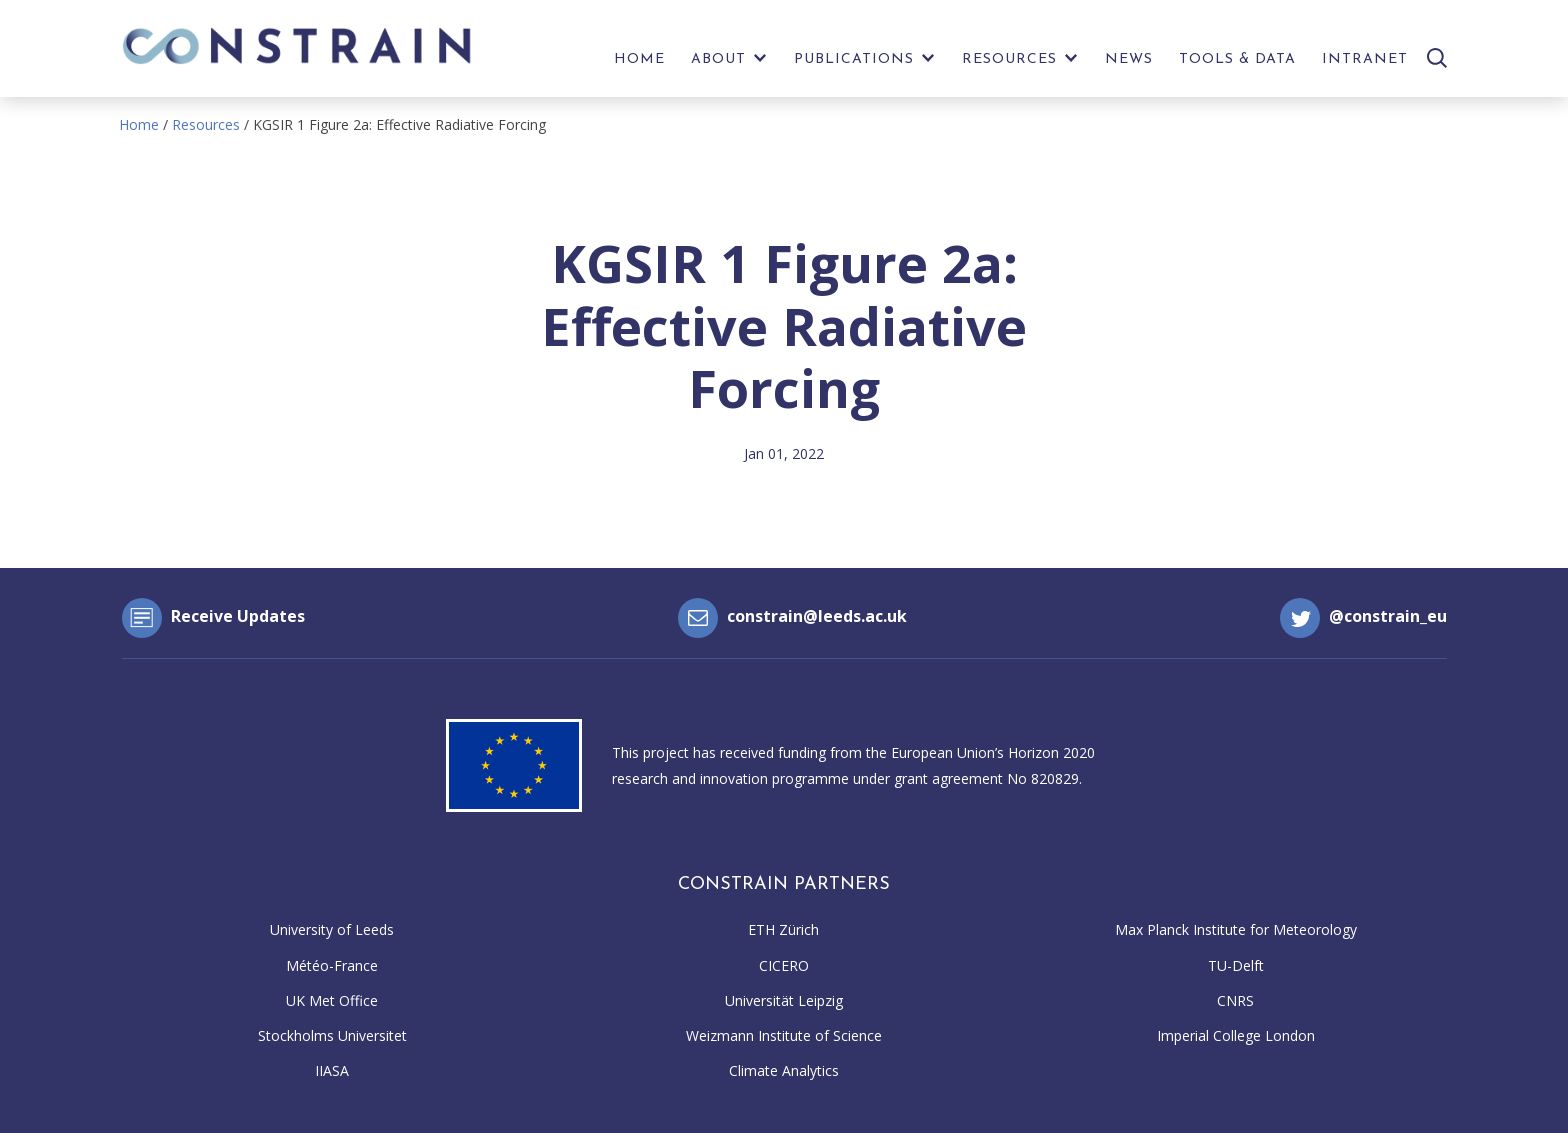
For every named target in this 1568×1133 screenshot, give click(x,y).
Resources (1009, 59)
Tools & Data (1237, 59)
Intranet (1365, 59)
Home (639, 59)
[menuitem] (639, 64)
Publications (854, 59)
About (718, 59)
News (1129, 59)
